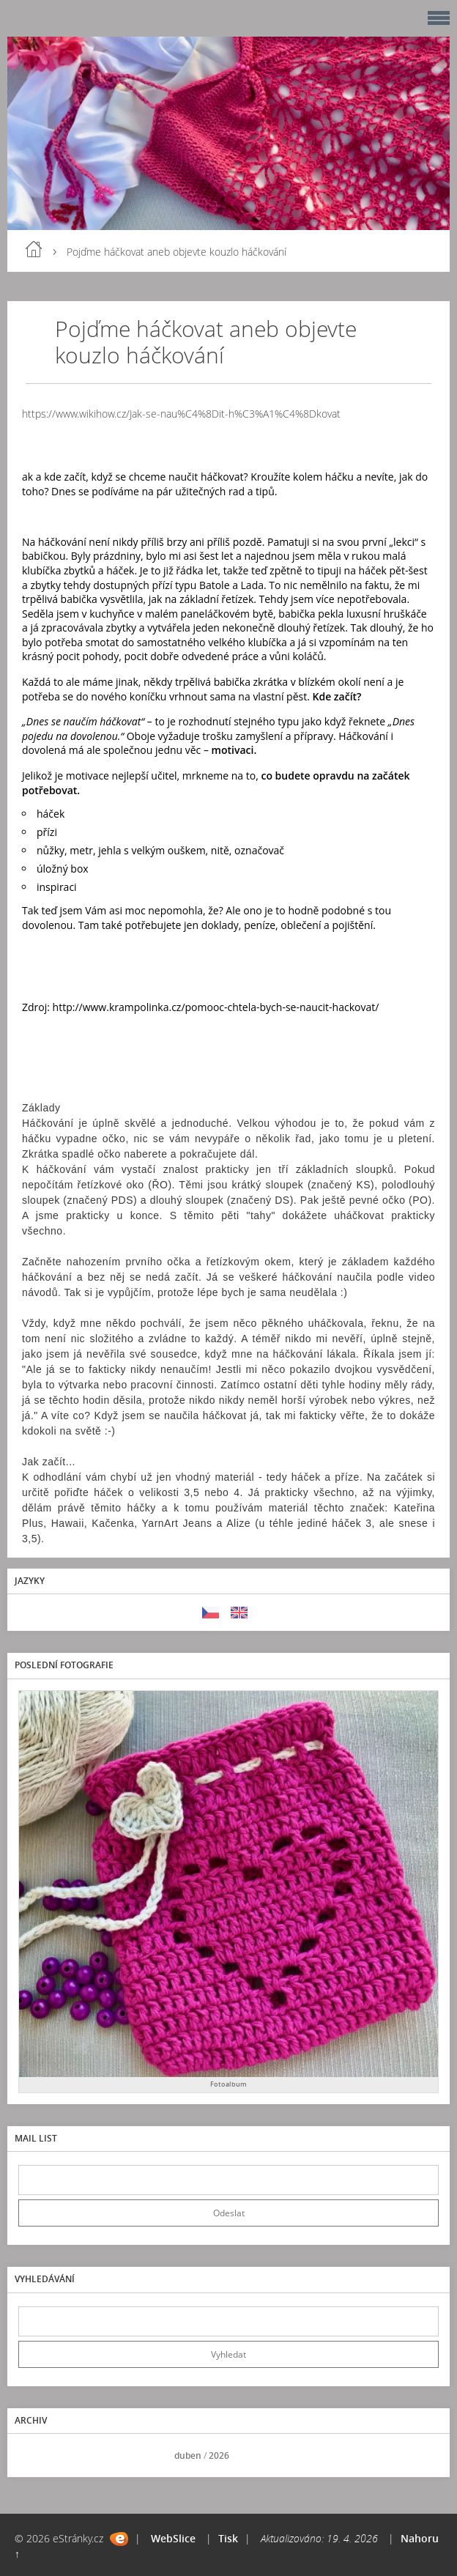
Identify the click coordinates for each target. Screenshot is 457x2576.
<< (34, 2455)
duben (187, 2455)
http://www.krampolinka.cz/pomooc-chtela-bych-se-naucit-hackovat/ (216, 1007)
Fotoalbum (228, 2084)
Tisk (228, 2538)
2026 (219, 2455)
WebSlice (173, 2538)
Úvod (34, 249)
